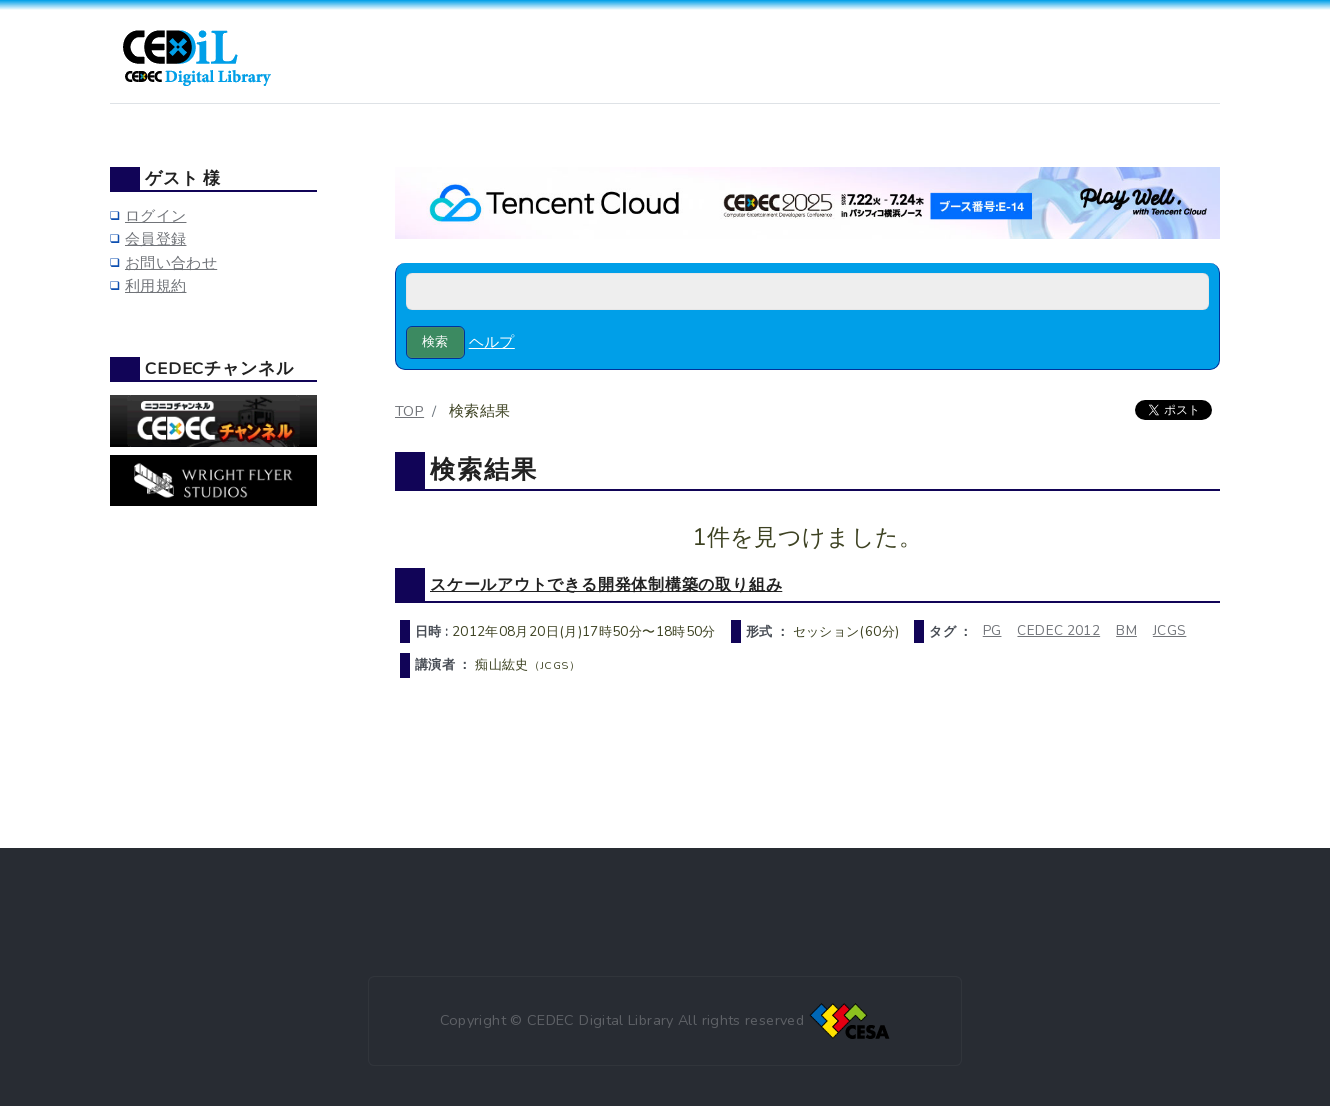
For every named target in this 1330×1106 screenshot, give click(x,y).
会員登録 (155, 239)
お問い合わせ (171, 263)
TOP (409, 411)
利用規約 (155, 286)
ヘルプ (492, 342)
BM (1126, 630)
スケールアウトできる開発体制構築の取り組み (606, 584)
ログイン (155, 216)
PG (992, 630)
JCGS (1169, 630)
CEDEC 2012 (1058, 630)
